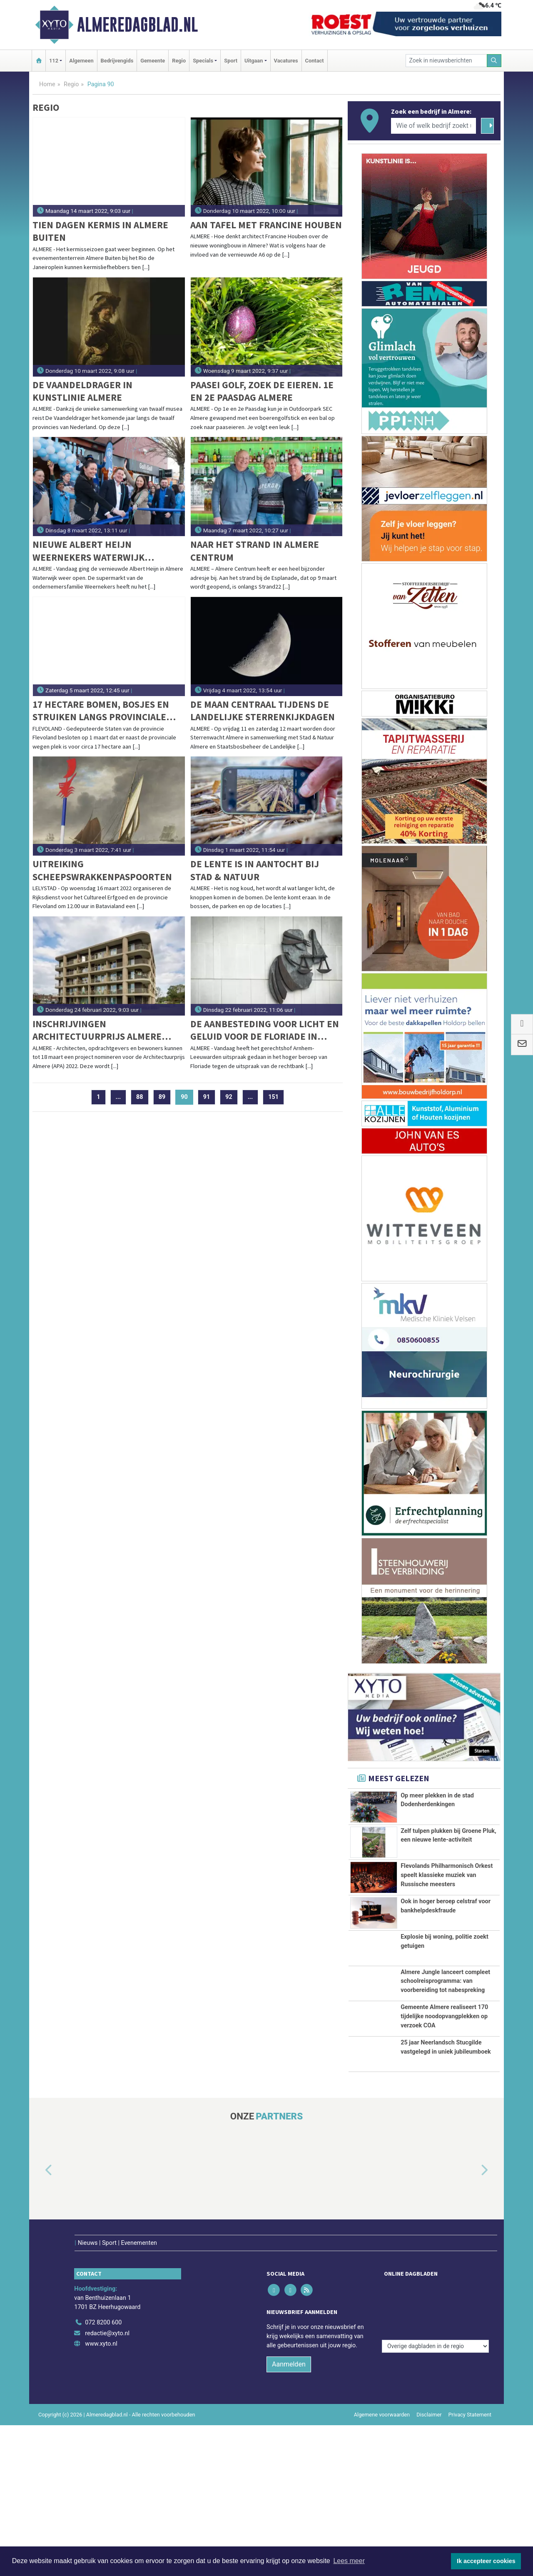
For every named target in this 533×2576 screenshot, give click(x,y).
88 (139, 1097)
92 (228, 1097)
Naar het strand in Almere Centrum (254, 550)
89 (162, 1097)
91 (206, 1097)
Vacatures (286, 60)
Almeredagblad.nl (137, 24)
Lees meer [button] (349, 2560)
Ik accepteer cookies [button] (486, 2561)
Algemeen (81, 60)
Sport (230, 60)
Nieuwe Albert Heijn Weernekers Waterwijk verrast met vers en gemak (97, 551)
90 (187, 1097)
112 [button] (53, 60)
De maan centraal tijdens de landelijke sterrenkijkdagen (262, 710)
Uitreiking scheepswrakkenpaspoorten (102, 870)
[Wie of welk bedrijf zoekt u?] (433, 126)
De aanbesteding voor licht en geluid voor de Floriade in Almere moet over (264, 1030)
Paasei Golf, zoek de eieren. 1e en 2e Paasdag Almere (262, 391)
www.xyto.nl (101, 2494)
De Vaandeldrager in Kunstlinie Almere (82, 391)
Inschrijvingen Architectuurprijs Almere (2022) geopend (97, 1030)
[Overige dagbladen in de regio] (435, 2455)
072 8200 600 (103, 2473)
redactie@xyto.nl (107, 2483)
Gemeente (152, 60)
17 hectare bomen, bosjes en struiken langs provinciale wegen (100, 711)
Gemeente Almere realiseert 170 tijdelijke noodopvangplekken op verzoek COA (444, 2129)
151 (273, 1097)
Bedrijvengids (117, 60)
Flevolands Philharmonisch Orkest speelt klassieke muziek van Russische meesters (447, 1903)
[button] (39, 2338)
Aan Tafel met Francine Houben (266, 225)
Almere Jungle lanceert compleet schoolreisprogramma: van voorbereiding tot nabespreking (445, 2061)
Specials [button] (203, 60)
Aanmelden (289, 2515)
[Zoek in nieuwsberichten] (446, 60)
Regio (179, 60)
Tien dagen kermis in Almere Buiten (100, 231)
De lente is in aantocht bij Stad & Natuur (254, 870)
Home (47, 84)
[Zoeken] (494, 60)
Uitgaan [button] (253, 60)
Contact (314, 60)
